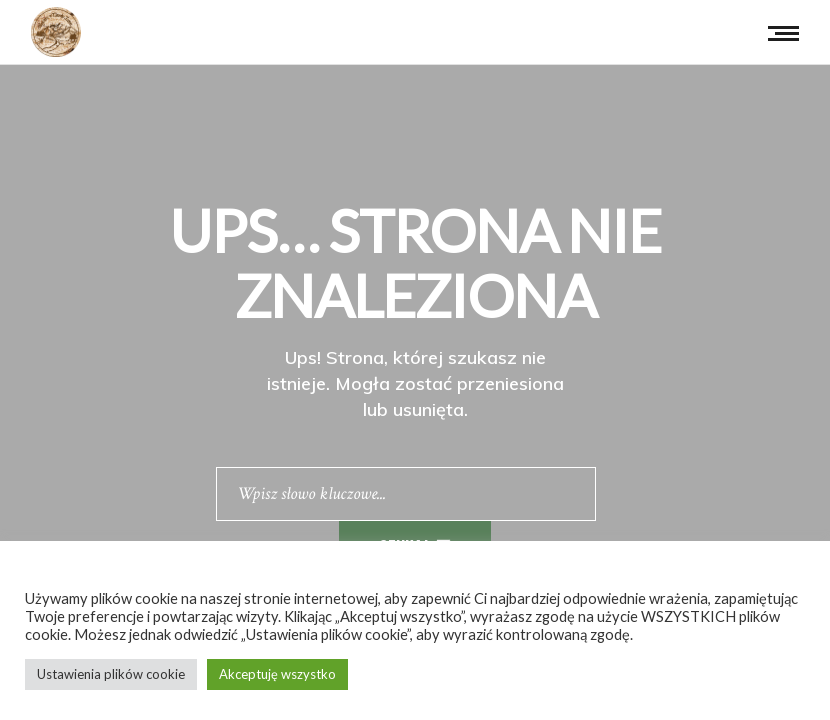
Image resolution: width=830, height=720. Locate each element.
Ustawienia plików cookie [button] (111, 674)
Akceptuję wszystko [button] (277, 674)
